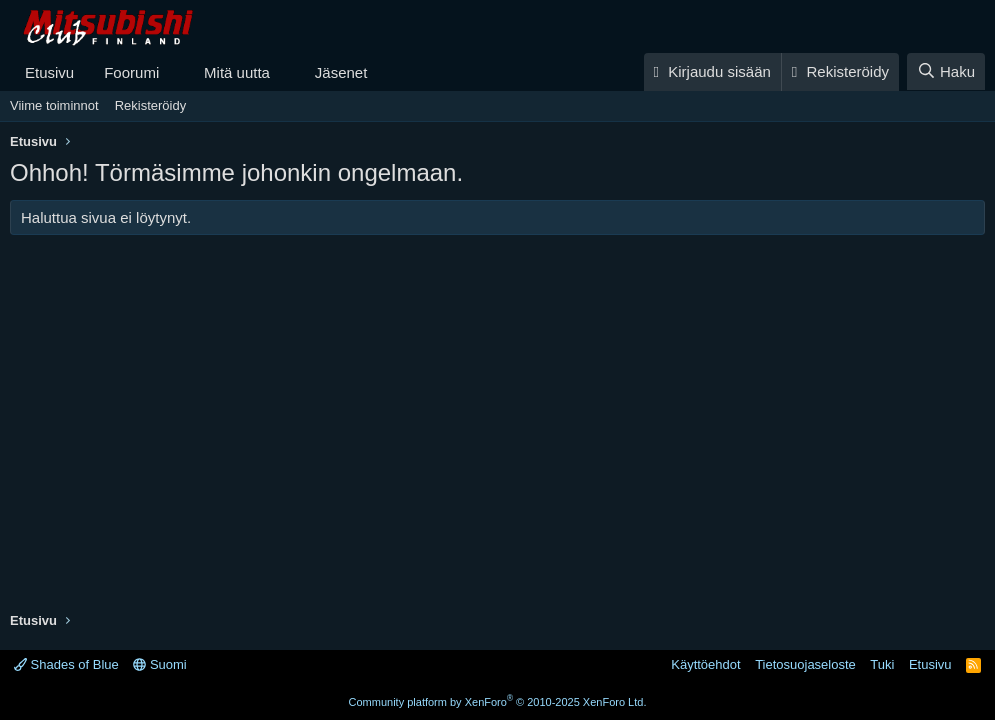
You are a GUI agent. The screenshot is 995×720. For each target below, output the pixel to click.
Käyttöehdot (705, 664)
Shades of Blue (66, 664)
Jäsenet (341, 72)
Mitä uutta (237, 72)
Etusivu (49, 72)
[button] (175, 72)
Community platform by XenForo (498, 702)
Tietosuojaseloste (805, 664)
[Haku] (946, 71)
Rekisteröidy (151, 105)
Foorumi (131, 72)
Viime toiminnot (54, 105)
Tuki (882, 664)
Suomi (159, 664)
